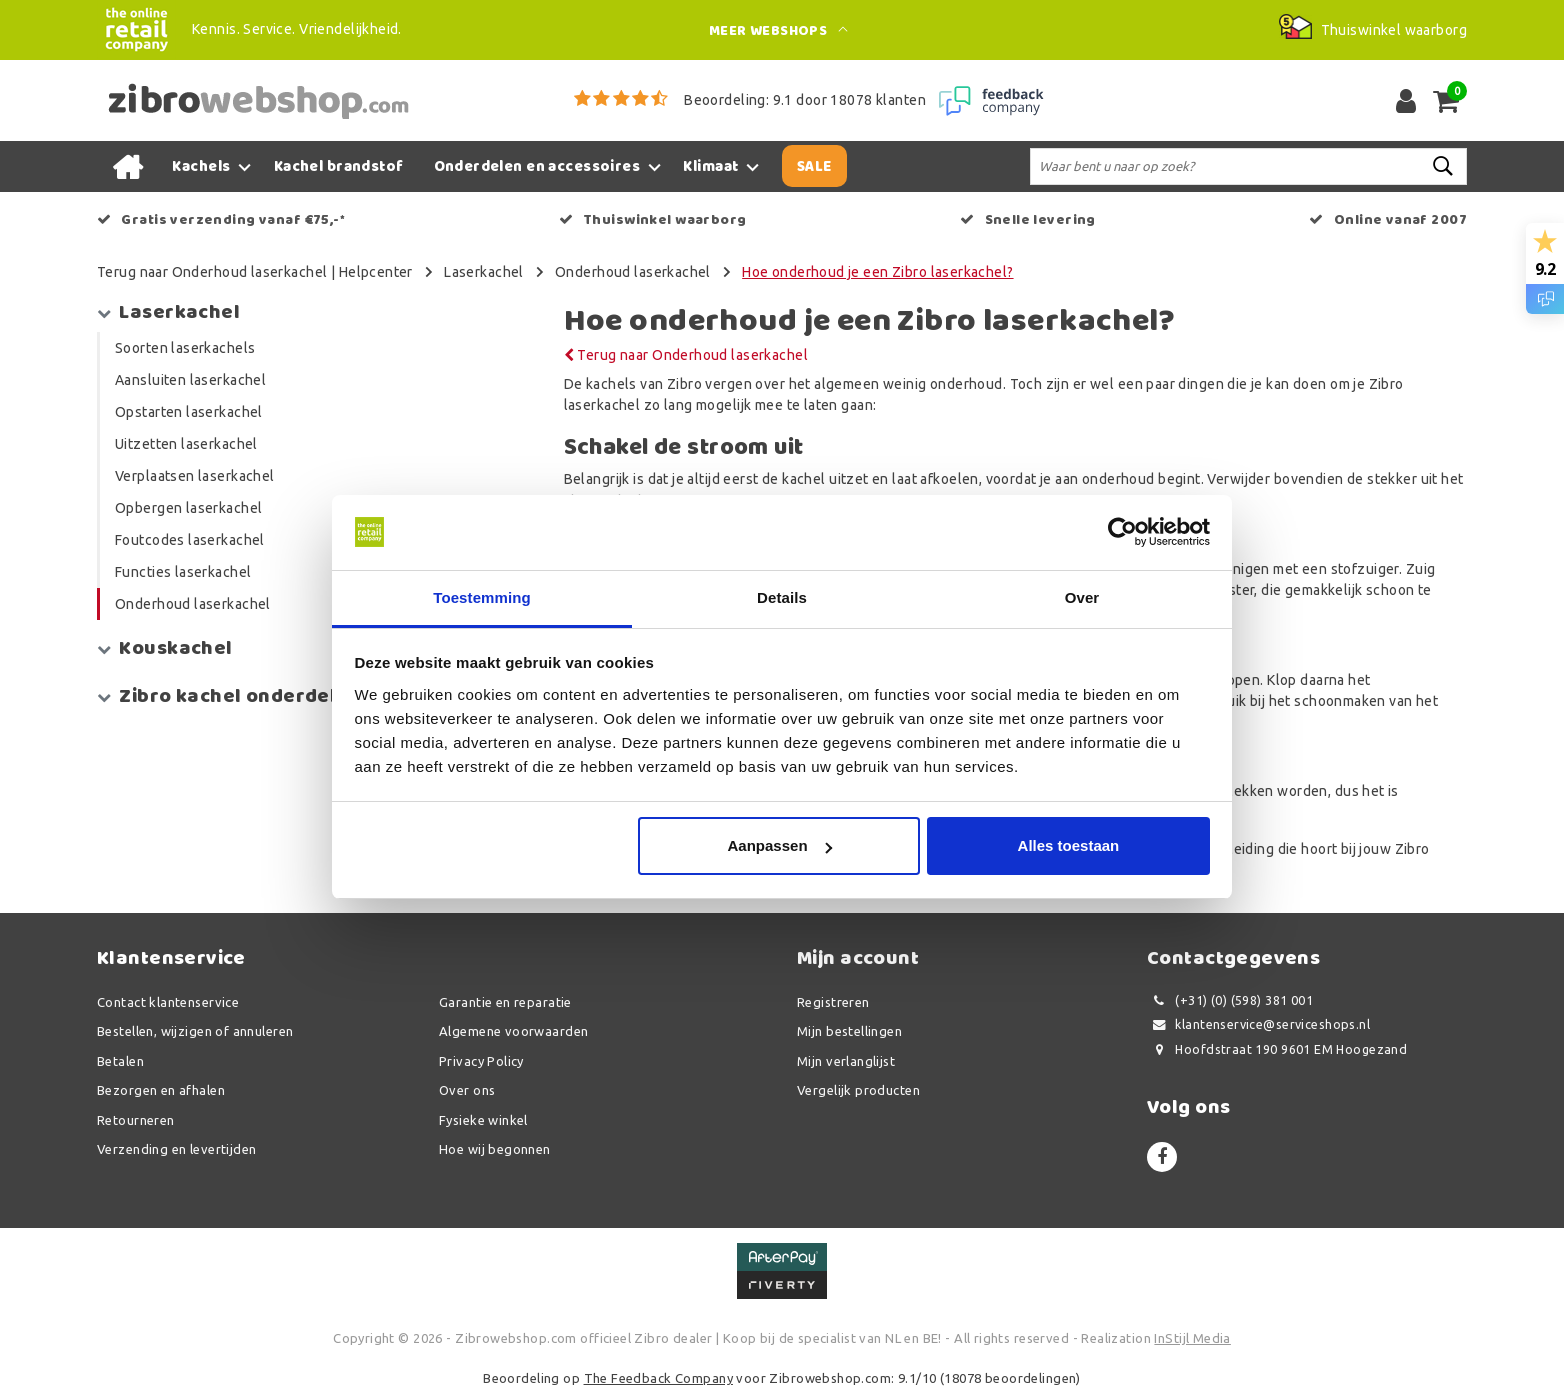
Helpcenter (376, 272)
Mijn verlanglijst (846, 1061)
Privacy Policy (481, 1061)
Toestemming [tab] (482, 597)
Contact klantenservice (168, 1002)
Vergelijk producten (858, 1090)
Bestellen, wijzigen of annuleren (195, 1031)
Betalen (120, 1061)
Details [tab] (782, 597)
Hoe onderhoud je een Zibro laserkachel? (877, 272)
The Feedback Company (658, 1378)
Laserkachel (484, 272)
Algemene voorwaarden (513, 1031)
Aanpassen (780, 846)
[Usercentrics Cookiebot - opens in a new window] (1122, 532)
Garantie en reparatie (505, 1002)
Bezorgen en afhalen (161, 1090)
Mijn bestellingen (849, 1031)
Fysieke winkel (483, 1120)
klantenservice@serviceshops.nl (1258, 1024)
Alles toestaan (1069, 846)
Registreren (833, 1002)
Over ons (467, 1090)
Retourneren (136, 1120)
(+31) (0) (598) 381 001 (1230, 1000)
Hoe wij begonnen (495, 1149)
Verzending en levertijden (177, 1149)
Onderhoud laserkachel (633, 272)
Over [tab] (1082, 597)
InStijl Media (1192, 1338)
